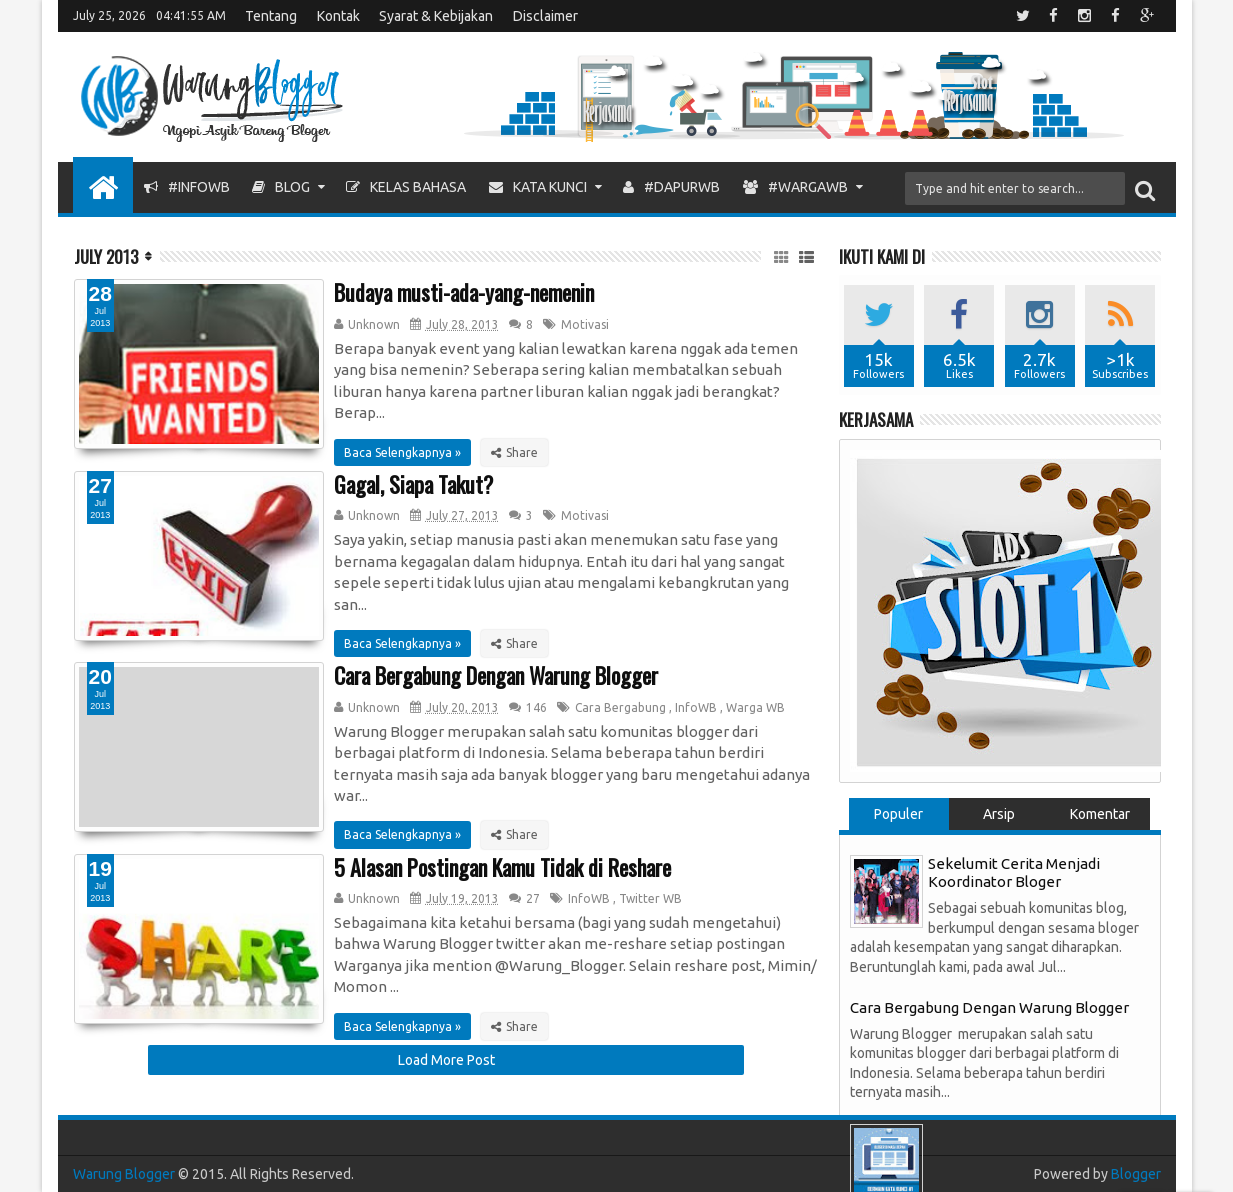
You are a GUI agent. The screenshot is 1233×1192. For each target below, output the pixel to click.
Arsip (999, 814)
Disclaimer (545, 16)
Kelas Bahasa (406, 187)
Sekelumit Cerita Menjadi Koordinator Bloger (1014, 872)
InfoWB (696, 707)
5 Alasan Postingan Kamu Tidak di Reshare (502, 867)
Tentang (271, 16)
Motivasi (585, 324)
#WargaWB (795, 187)
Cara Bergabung (620, 707)
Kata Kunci (538, 187)
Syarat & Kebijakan (436, 16)
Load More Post (446, 1060)
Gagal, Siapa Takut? (413, 484)
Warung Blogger (124, 1174)
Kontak (338, 16)
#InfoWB (187, 187)
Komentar (1100, 814)
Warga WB (755, 707)
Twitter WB (650, 898)
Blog (281, 187)
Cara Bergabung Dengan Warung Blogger (496, 675)
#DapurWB (671, 187)
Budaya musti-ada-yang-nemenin (464, 292)
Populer (898, 814)
